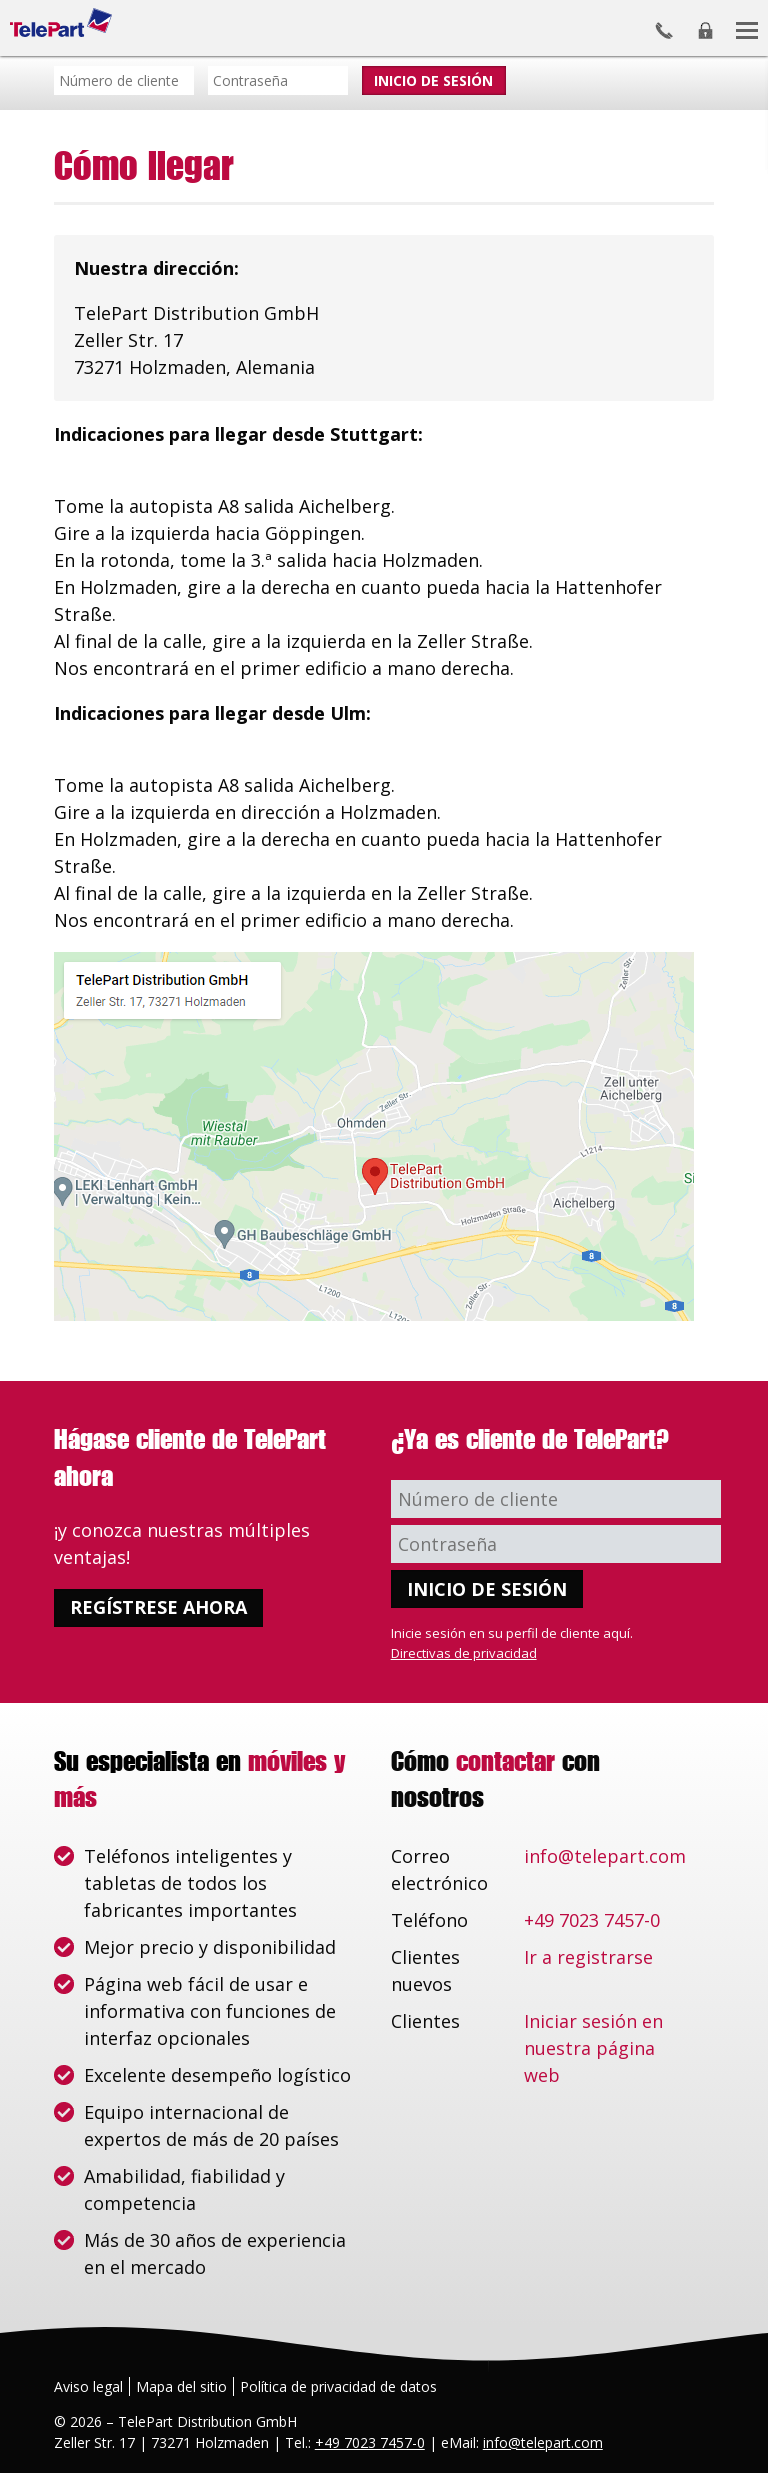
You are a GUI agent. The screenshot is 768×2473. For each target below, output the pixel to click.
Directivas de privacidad (464, 1653)
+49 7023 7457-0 (592, 1920)
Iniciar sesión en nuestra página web (593, 2048)
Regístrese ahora (158, 1607)
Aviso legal (88, 2386)
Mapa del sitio (181, 2386)
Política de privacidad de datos (338, 2386)
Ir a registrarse (588, 1957)
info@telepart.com (605, 1856)
